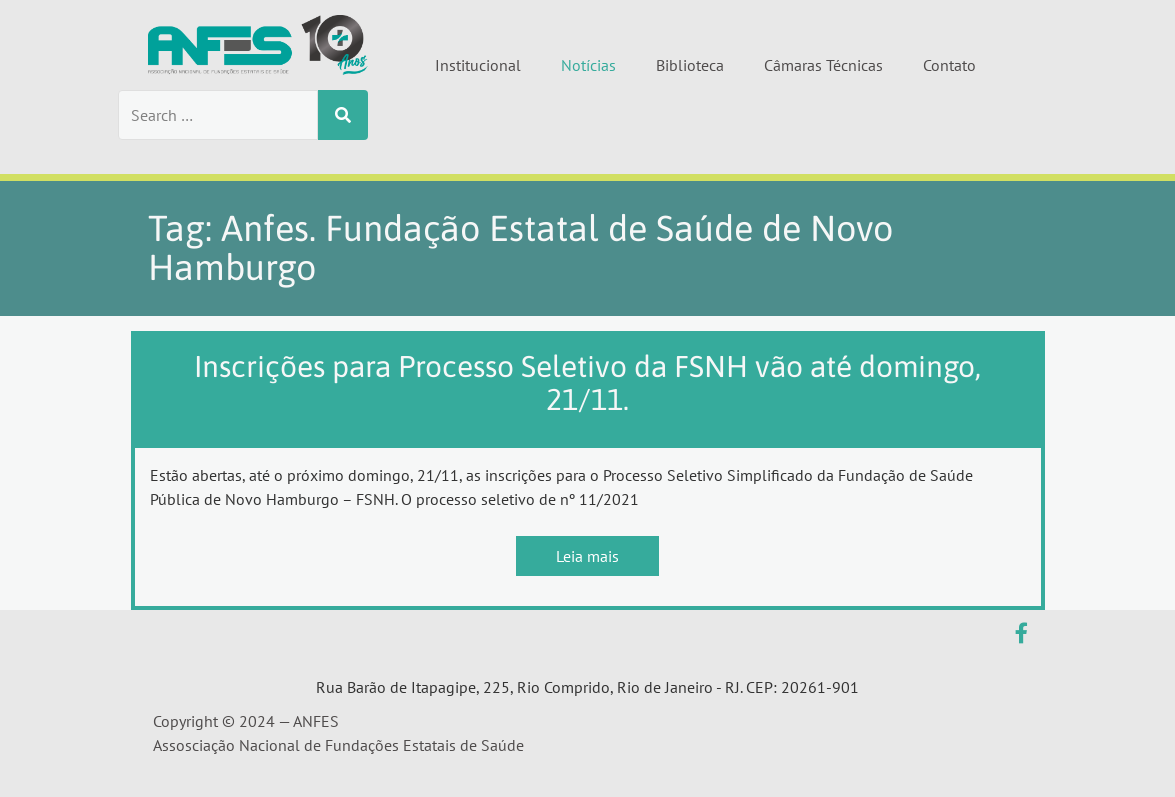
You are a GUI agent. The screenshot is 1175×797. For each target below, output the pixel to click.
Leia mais (587, 556)
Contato (949, 65)
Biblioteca (690, 65)
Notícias (588, 65)
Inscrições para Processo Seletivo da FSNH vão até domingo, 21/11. (587, 382)
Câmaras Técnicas (823, 65)
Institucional (478, 65)
